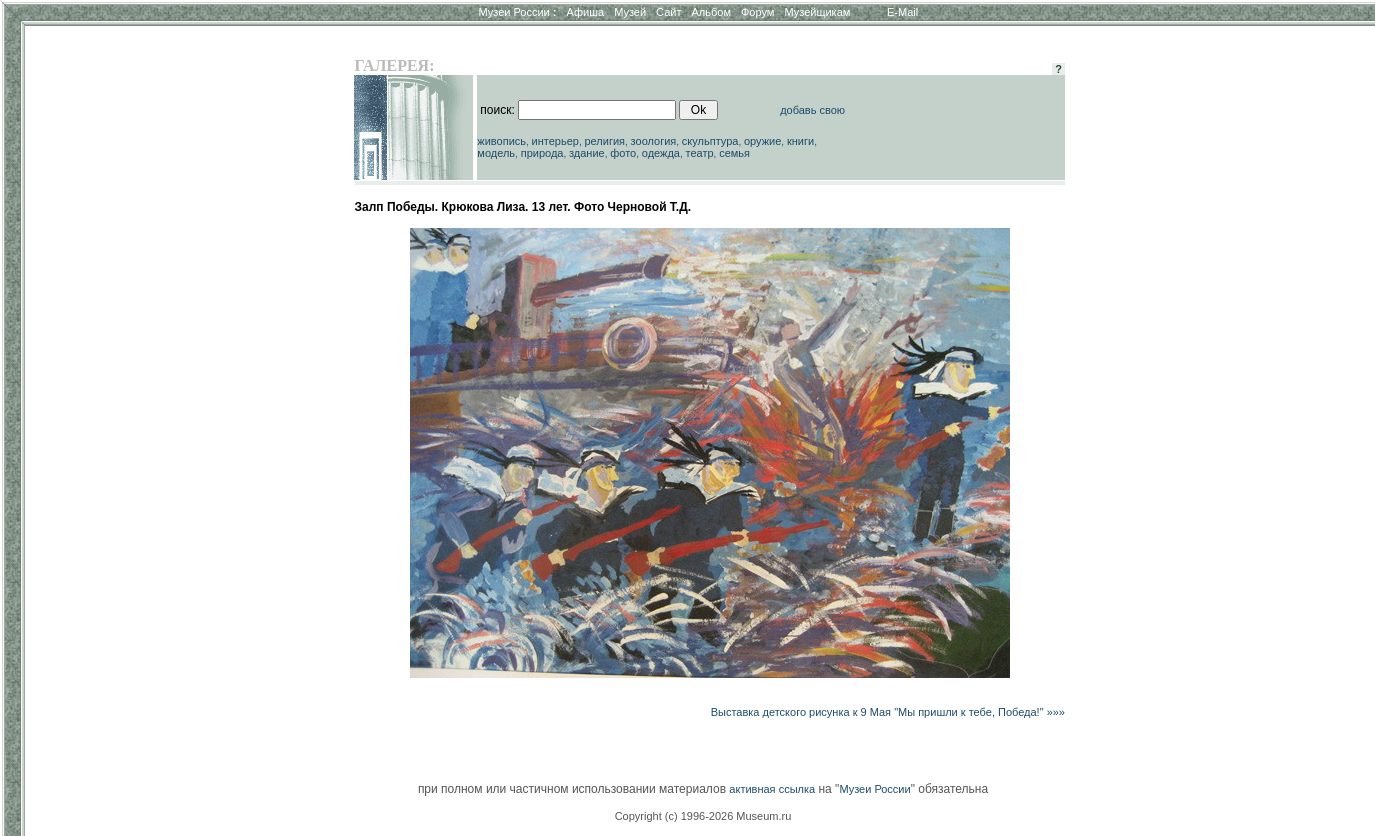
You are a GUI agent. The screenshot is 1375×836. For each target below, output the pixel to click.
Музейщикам (817, 12)
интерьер (555, 141)
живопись (501, 141)
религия (605, 141)
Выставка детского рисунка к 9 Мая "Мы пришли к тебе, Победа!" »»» (888, 712)
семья (734, 153)
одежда (661, 153)
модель (496, 153)
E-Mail (902, 12)
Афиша (586, 12)
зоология (654, 141)
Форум (757, 12)
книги (800, 141)
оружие (762, 141)
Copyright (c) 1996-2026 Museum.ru (703, 816)
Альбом (711, 12)
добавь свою (812, 110)
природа (542, 153)
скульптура (710, 141)
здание (587, 153)
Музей (630, 12)
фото (623, 153)
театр (700, 153)
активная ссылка (772, 789)
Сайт (668, 12)
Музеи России (517, 12)
